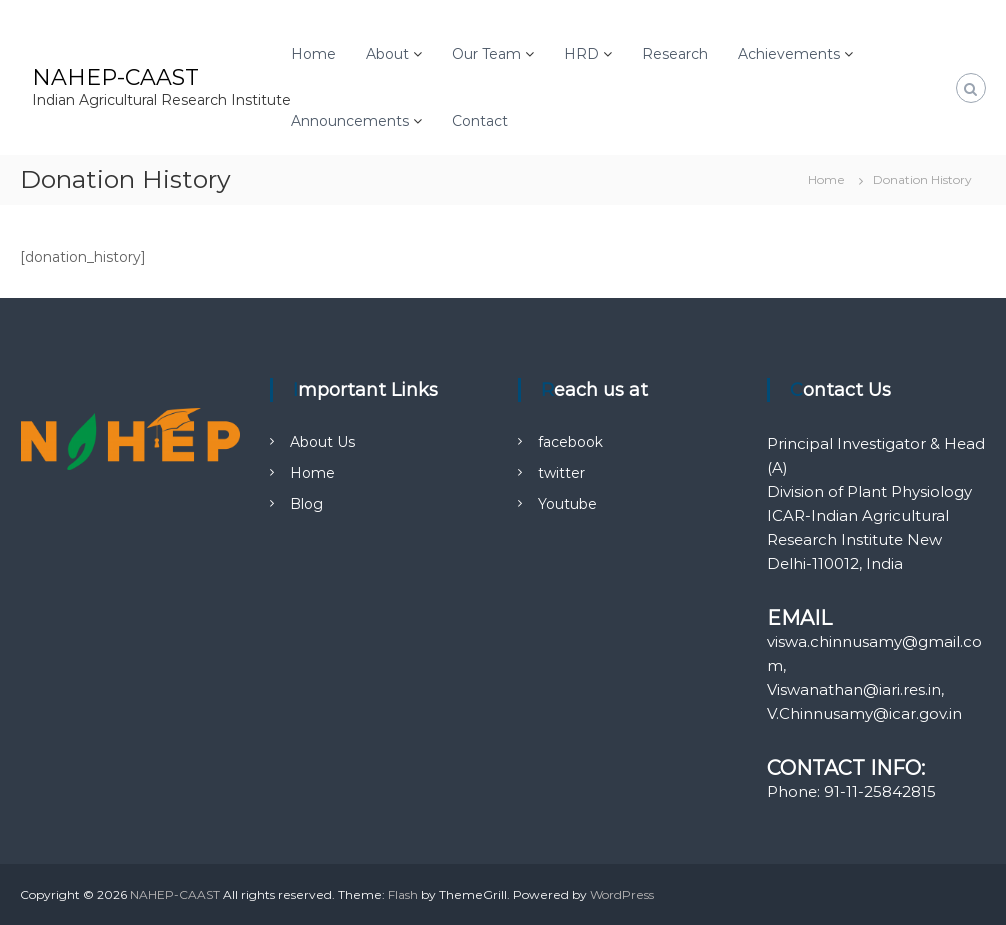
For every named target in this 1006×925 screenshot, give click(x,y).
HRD (581, 54)
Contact (480, 121)
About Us (322, 442)
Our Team (486, 54)
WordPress (622, 894)
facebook (570, 442)
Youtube (567, 504)
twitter (561, 473)
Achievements (789, 54)
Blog (306, 504)
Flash (403, 894)
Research (675, 54)
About (387, 54)
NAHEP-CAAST (115, 77)
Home (313, 54)
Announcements (350, 121)
